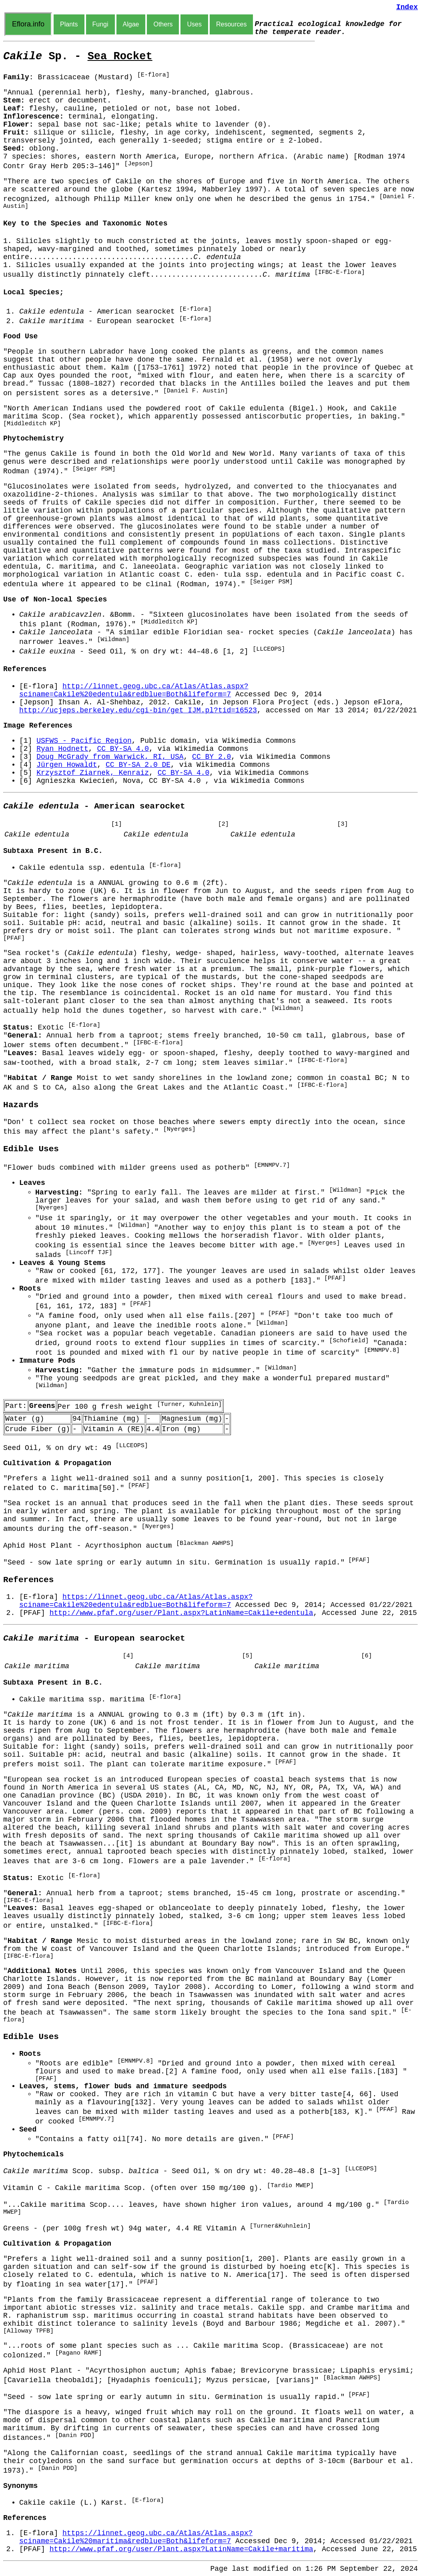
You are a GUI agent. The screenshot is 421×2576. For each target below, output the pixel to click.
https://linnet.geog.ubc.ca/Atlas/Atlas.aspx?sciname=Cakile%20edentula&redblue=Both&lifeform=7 (136, 1601)
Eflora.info (28, 24)
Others (162, 24)
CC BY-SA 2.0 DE (138, 765)
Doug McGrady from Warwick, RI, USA (109, 757)
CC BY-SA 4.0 (123, 749)
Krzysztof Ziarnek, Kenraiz (92, 773)
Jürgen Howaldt (66, 765)
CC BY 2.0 (211, 757)
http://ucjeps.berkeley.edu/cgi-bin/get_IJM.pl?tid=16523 (138, 710)
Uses (194, 24)
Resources (231, 24)
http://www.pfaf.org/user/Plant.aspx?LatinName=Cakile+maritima (181, 2549)
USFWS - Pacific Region (84, 741)
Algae (131, 24)
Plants (69, 24)
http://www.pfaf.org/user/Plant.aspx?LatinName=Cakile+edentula (181, 1613)
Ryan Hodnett (62, 749)
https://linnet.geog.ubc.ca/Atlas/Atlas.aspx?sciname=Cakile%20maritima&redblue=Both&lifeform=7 (136, 2537)
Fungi (100, 24)
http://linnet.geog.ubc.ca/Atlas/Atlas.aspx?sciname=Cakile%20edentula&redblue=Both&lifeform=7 (134, 690)
